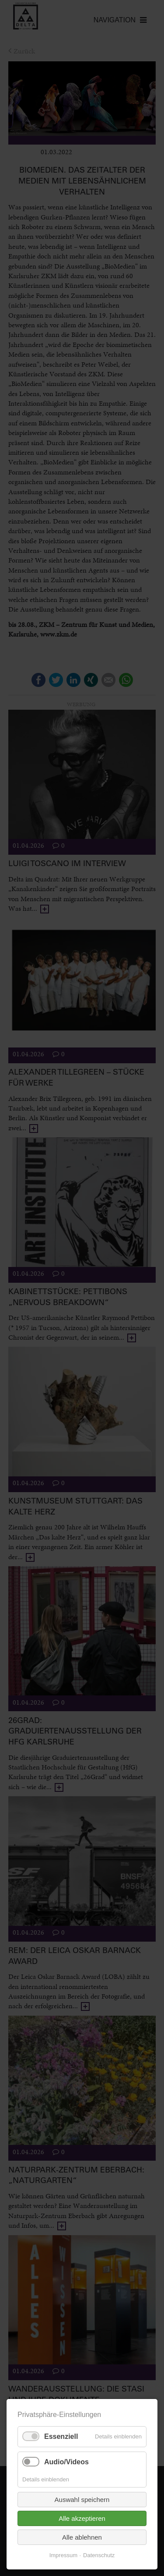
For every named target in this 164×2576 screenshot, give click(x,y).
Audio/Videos (66, 2462)
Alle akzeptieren (82, 2518)
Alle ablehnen (82, 2537)
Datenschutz (99, 2555)
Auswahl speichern (82, 2499)
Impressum (63, 2555)
